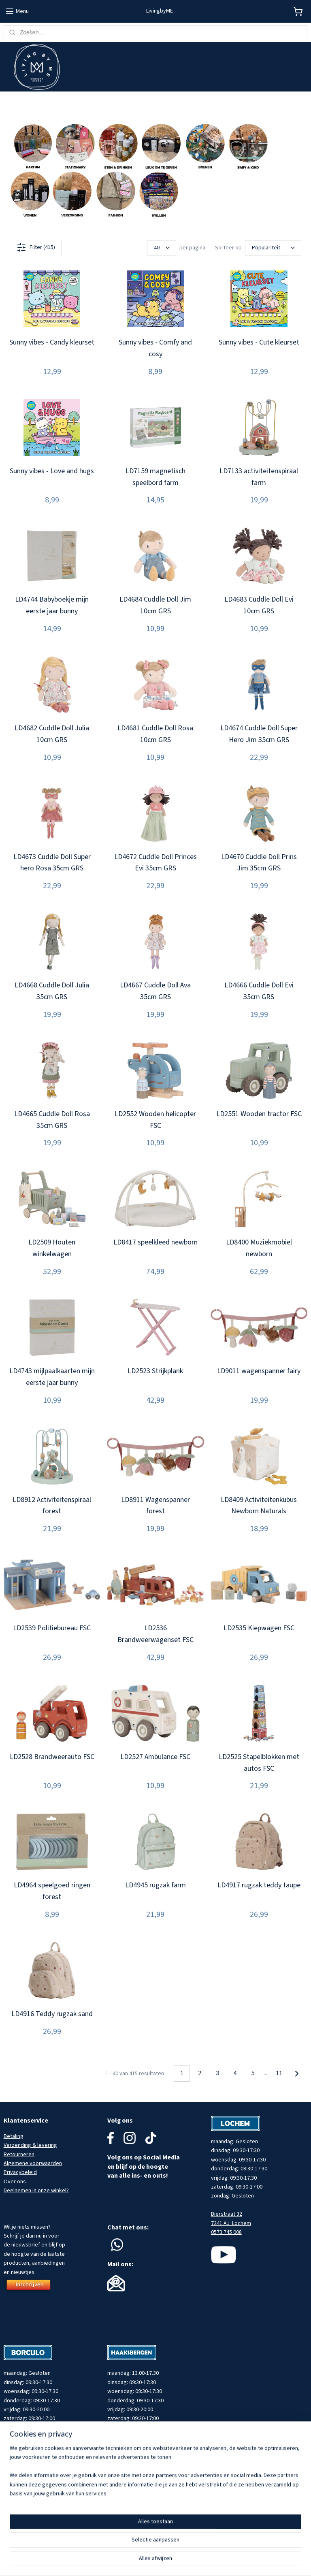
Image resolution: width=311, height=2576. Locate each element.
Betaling (13, 2136)
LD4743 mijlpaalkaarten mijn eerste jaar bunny (52, 1377)
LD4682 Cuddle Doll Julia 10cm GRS (52, 734)
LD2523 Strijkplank (155, 1371)
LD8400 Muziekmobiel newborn (259, 1248)
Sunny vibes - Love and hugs (52, 471)
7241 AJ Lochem (231, 2223)
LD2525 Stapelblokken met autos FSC (259, 1763)
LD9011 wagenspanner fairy (258, 1371)
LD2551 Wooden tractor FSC (259, 1114)
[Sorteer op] (273, 247)
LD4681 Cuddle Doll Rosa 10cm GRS (155, 734)
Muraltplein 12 (20, 2446)
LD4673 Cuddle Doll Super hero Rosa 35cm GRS (52, 863)
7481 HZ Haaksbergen (133, 2455)
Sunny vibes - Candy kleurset (51, 342)
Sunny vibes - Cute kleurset (259, 342)
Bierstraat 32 (226, 2214)
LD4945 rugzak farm (155, 1885)
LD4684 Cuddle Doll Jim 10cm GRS (155, 606)
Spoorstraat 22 (125, 2446)
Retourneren (19, 2155)
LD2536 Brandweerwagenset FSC (155, 1634)
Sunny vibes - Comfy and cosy (155, 348)
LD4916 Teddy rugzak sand (52, 2014)
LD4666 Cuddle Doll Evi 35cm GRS (259, 991)
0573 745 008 (226, 2232)
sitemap (175, 2561)
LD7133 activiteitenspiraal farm (258, 477)
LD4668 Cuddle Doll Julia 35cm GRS (52, 991)
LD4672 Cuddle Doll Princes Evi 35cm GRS (155, 863)
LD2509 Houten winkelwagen (51, 1248)
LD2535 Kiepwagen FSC (259, 1628)
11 (279, 2073)
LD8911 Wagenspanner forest (155, 1506)
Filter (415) (36, 247)
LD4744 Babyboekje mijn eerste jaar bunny (52, 606)
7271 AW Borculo (24, 2455)
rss (189, 2561)
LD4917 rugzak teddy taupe (258, 1885)
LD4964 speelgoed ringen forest (52, 1891)
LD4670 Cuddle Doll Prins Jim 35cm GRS (259, 863)
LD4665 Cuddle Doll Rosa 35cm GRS (52, 1120)
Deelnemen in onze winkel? (36, 2191)
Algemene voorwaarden (33, 2163)
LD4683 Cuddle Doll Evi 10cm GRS (259, 606)
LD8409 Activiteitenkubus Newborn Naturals (259, 1506)
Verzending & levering (30, 2145)
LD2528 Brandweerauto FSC (52, 1757)
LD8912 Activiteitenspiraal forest (52, 1506)
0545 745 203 (19, 2464)
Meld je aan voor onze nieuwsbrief (45, 101)
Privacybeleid (20, 2172)
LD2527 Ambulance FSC (155, 1757)
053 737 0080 (122, 2464)
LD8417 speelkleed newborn (155, 1243)
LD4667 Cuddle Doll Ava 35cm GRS (155, 991)
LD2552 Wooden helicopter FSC (155, 1120)
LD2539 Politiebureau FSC (52, 1628)
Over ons (15, 2182)
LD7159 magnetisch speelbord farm (155, 477)
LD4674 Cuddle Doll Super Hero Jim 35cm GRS (259, 734)
